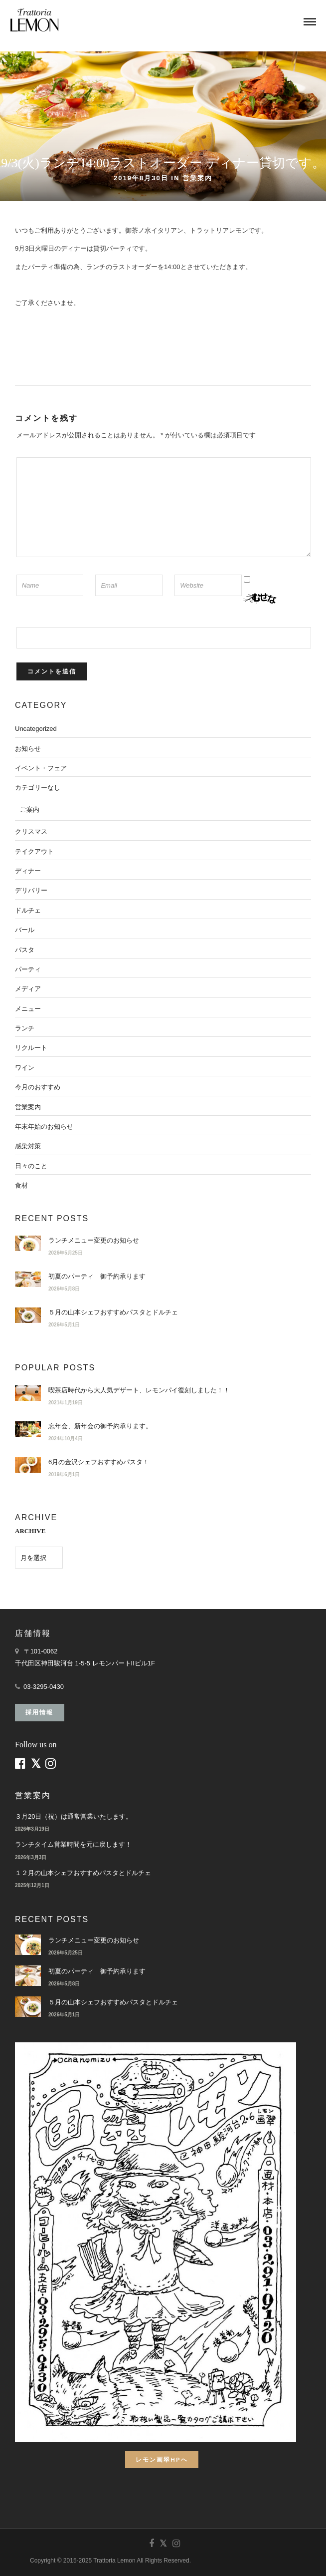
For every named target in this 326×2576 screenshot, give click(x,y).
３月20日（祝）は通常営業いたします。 (73, 1816)
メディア (28, 988)
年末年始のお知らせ (44, 1126)
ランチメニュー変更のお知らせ (93, 1240)
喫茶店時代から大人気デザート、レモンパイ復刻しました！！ (139, 1390)
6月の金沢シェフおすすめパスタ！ (98, 1462)
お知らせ (28, 748)
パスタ (24, 950)
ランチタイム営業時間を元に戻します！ (73, 1844)
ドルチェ (28, 910)
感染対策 (28, 1146)
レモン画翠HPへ (162, 2459)
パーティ (28, 969)
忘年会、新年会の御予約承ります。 (100, 1426)
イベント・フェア (41, 768)
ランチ (24, 1028)
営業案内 (197, 178)
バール (24, 930)
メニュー (28, 1008)
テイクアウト (34, 851)
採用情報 (39, 1712)
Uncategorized (36, 728)
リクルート (31, 1047)
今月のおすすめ (37, 1087)
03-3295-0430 (43, 1686)
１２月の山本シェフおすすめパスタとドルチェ (83, 1873)
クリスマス (31, 831)
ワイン (24, 1067)
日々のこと (31, 1166)
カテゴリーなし (37, 787)
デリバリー (31, 890)
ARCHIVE (30, 1531)
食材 (21, 1185)
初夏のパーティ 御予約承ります (97, 1276)
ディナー (28, 871)
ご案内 (29, 809)
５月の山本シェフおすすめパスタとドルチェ (113, 1312)
